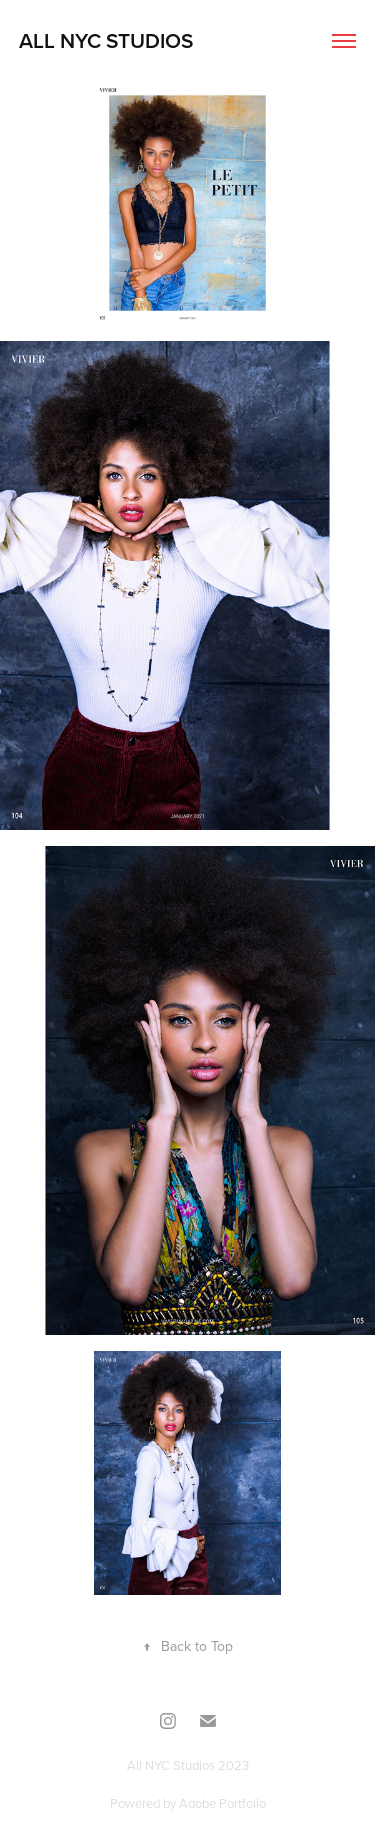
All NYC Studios (106, 40)
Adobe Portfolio (222, 1803)
